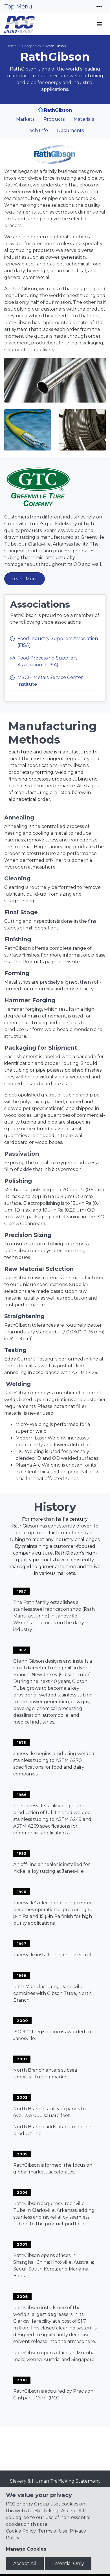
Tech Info (37, 130)
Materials (84, 119)
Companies (31, 46)
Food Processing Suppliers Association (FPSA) (47, 661)
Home (11, 46)
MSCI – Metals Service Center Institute (50, 681)
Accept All (24, 2563)
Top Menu (18, 6)
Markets (25, 119)
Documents (70, 130)
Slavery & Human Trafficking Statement (55, 2481)
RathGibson (58, 110)
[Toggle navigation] (99, 6)
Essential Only (68, 2563)
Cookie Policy (21, 2531)
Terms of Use (52, 2531)
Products (54, 119)
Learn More (25, 578)
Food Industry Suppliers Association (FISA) (57, 642)
